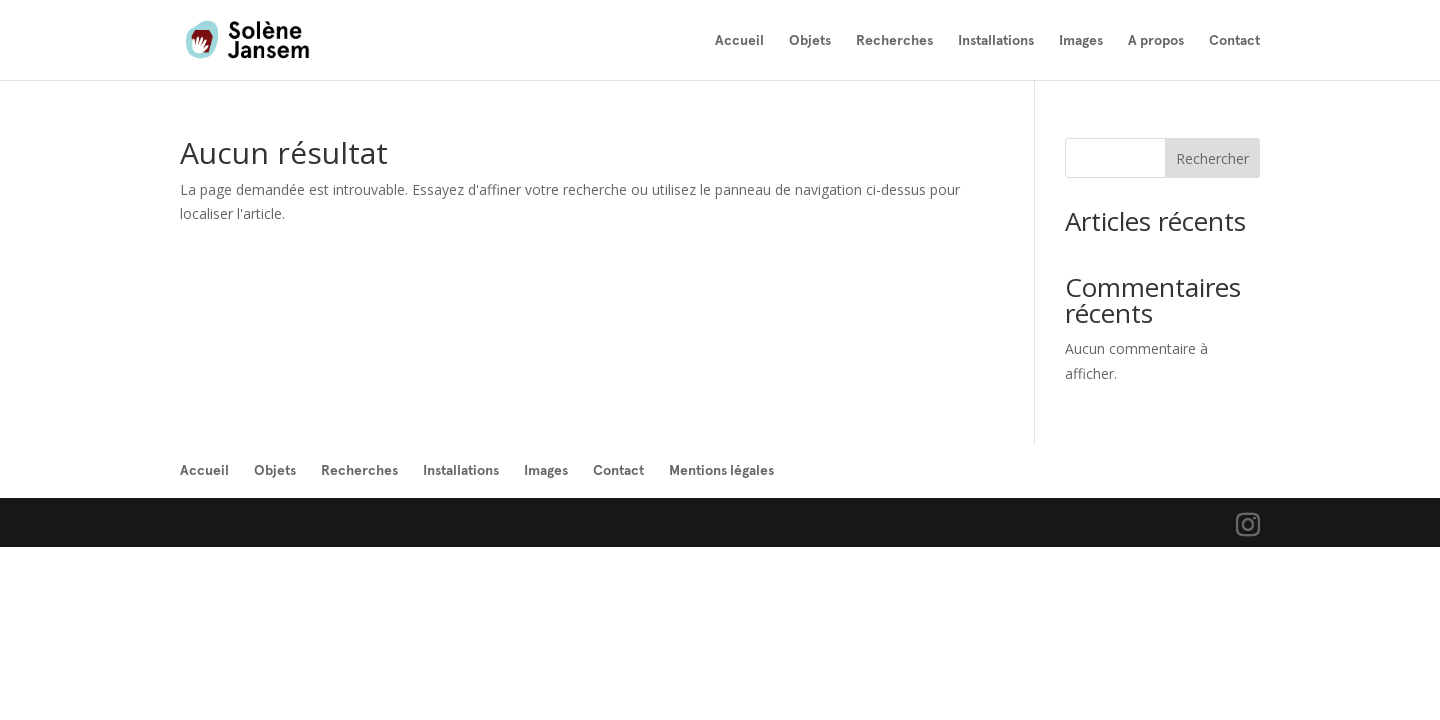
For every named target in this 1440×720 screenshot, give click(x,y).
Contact (1234, 40)
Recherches (894, 40)
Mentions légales (721, 470)
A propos (1156, 40)
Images (1081, 40)
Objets (810, 40)
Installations (996, 40)
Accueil (739, 40)
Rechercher (1212, 158)
